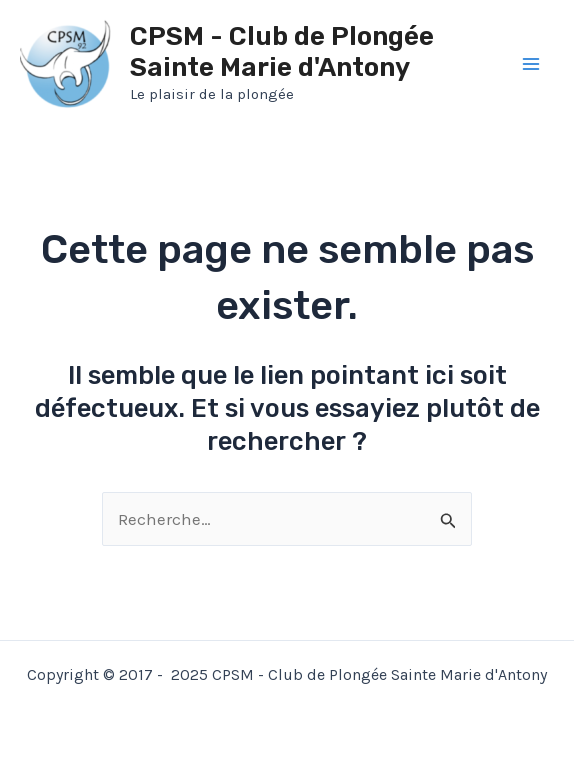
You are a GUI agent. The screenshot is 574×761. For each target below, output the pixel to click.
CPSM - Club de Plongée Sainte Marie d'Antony (282, 52)
